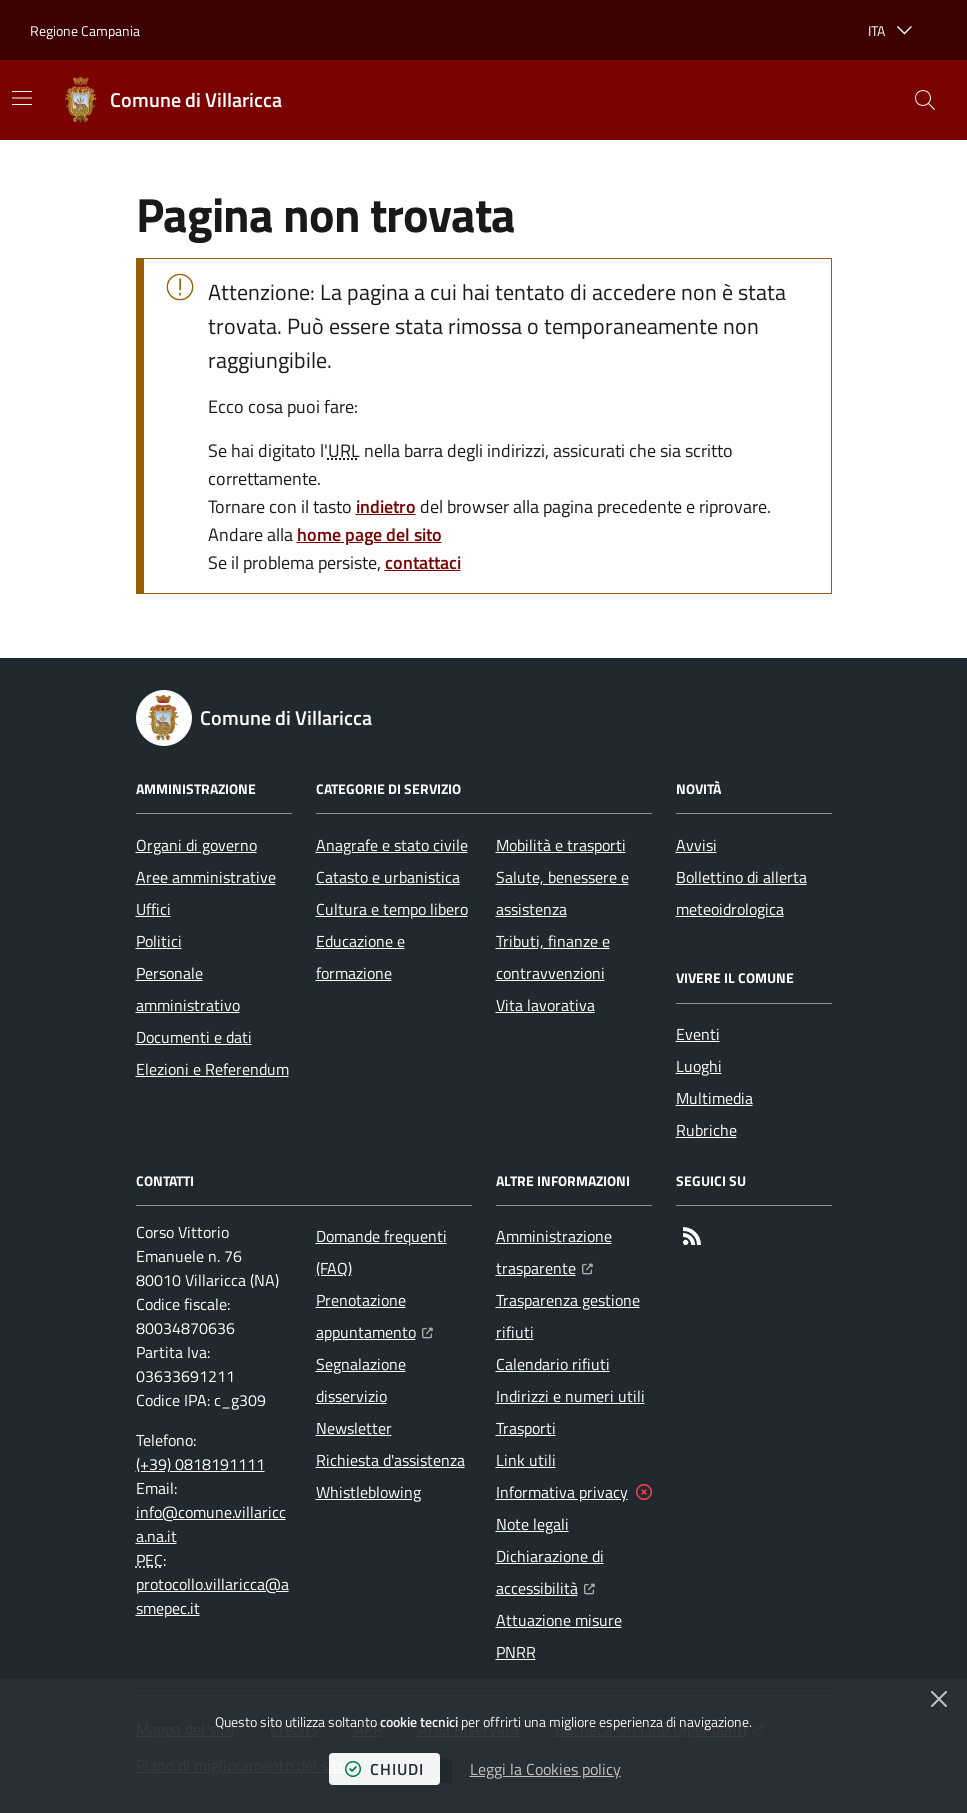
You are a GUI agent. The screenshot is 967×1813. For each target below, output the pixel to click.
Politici (159, 941)
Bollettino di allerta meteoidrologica (741, 893)
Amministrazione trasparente (574, 1252)
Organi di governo (196, 845)
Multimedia (714, 1098)
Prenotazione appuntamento (394, 1316)
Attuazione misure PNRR (559, 1636)
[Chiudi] (939, 1699)
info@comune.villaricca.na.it (211, 1524)
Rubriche (706, 1130)
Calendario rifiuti (553, 1364)
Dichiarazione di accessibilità (574, 1572)
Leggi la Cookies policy (545, 1769)
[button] (925, 100)
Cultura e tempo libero (392, 909)
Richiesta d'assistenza (390, 1460)
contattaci (423, 562)
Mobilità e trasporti (561, 845)
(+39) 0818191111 (200, 1464)
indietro (386, 506)
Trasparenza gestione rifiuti (568, 1316)
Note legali (532, 1524)
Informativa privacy (562, 1492)
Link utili (526, 1460)
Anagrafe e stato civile (392, 845)
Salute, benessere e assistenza (562, 893)
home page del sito (369, 534)
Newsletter (354, 1428)
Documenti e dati (194, 1037)
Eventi (698, 1034)
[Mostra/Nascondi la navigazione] (22, 98)
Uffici (153, 909)
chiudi (384, 1769)
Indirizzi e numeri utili (570, 1396)
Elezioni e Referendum (212, 1069)
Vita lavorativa (545, 1005)
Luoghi (699, 1066)
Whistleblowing (368, 1492)
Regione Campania (85, 30)
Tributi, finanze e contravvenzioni (553, 957)
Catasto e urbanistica (388, 877)
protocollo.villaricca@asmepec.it (212, 1596)
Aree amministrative (206, 877)
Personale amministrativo (188, 989)
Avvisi (696, 845)
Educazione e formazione (360, 957)
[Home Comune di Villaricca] (172, 100)
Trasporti (526, 1428)
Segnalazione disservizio (361, 1380)
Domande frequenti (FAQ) (381, 1252)
